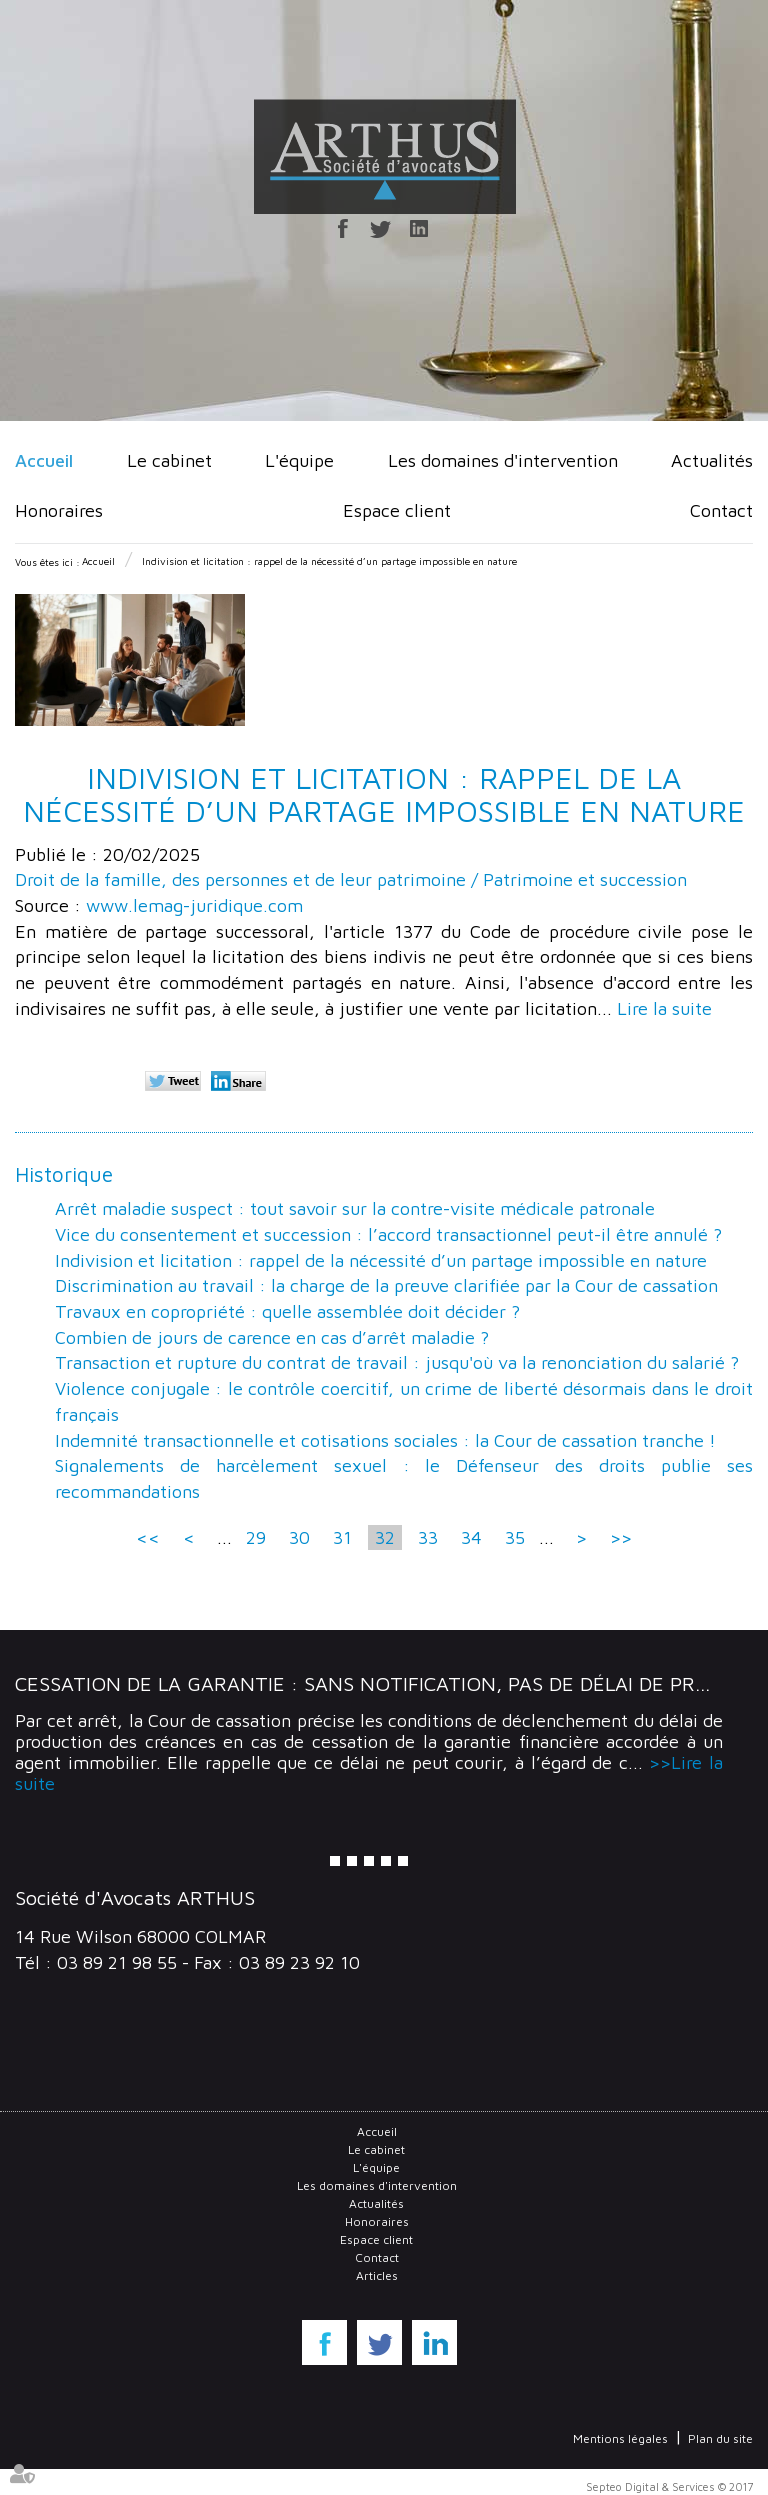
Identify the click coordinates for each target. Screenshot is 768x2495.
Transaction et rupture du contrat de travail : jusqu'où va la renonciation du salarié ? (397, 1362)
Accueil (44, 460)
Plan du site (720, 2438)
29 (256, 1537)
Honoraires (59, 510)
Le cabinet (169, 460)
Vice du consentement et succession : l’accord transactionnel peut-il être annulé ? (388, 1234)
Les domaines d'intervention (503, 460)
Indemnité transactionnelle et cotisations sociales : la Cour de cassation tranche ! (385, 1440)
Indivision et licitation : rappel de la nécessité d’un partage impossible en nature (329, 561)
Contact (721, 510)
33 (428, 1537)
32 (385, 1537)
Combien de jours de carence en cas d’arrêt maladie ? (272, 1337)
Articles (377, 2275)
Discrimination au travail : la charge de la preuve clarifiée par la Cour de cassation (386, 1285)
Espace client (397, 510)
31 (342, 1537)
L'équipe (299, 460)
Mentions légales (620, 2438)
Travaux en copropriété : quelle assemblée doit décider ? (287, 1311)
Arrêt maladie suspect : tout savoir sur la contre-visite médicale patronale (355, 1208)
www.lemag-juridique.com (194, 905)
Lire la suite (664, 1008)
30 (299, 1537)
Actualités (712, 460)
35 (515, 1537)
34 (471, 1537)
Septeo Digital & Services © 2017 (669, 2486)
